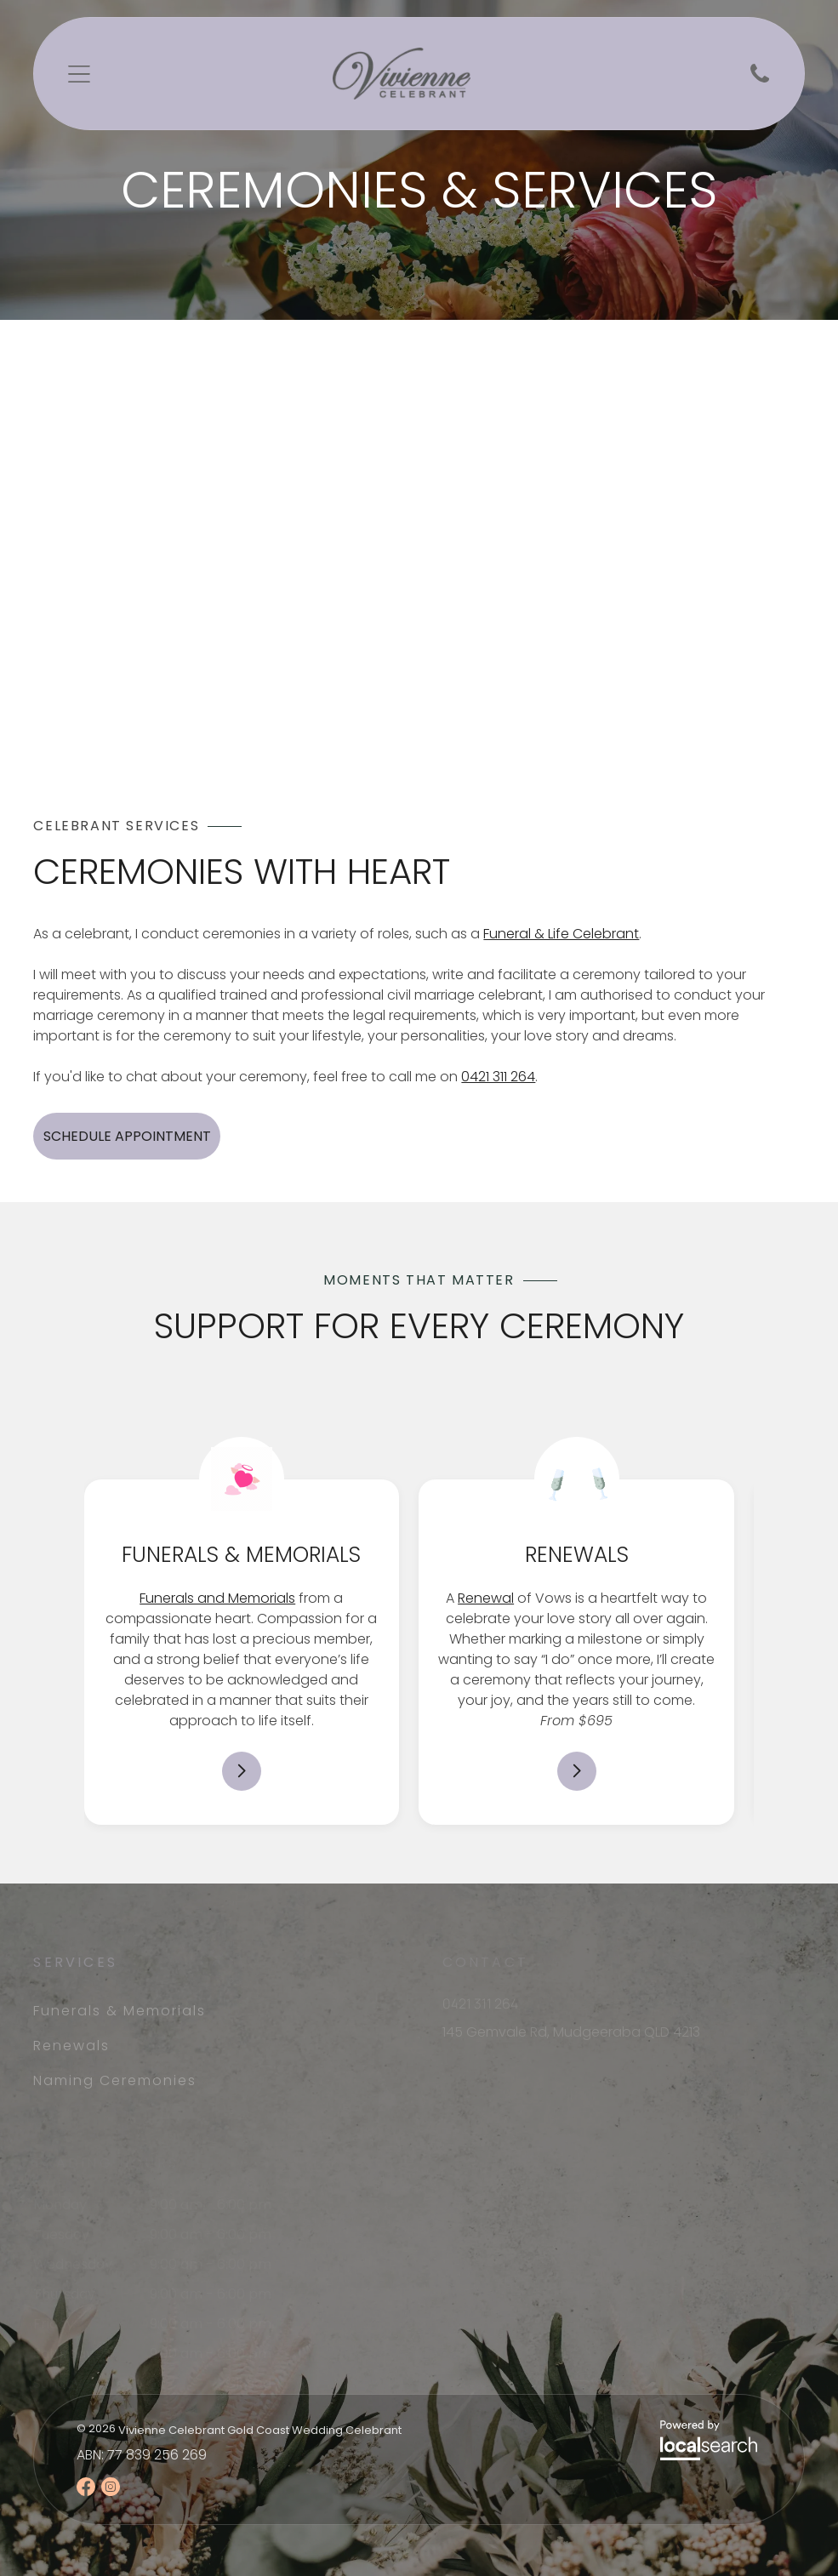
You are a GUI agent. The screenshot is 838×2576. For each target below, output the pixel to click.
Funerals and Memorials (217, 1598)
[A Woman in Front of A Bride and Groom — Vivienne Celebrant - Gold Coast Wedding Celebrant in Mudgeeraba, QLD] (335, 566)
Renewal (486, 1598)
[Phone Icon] (760, 81)
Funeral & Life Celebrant (561, 933)
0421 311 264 (498, 1076)
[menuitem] (164, 2010)
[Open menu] (79, 74)
